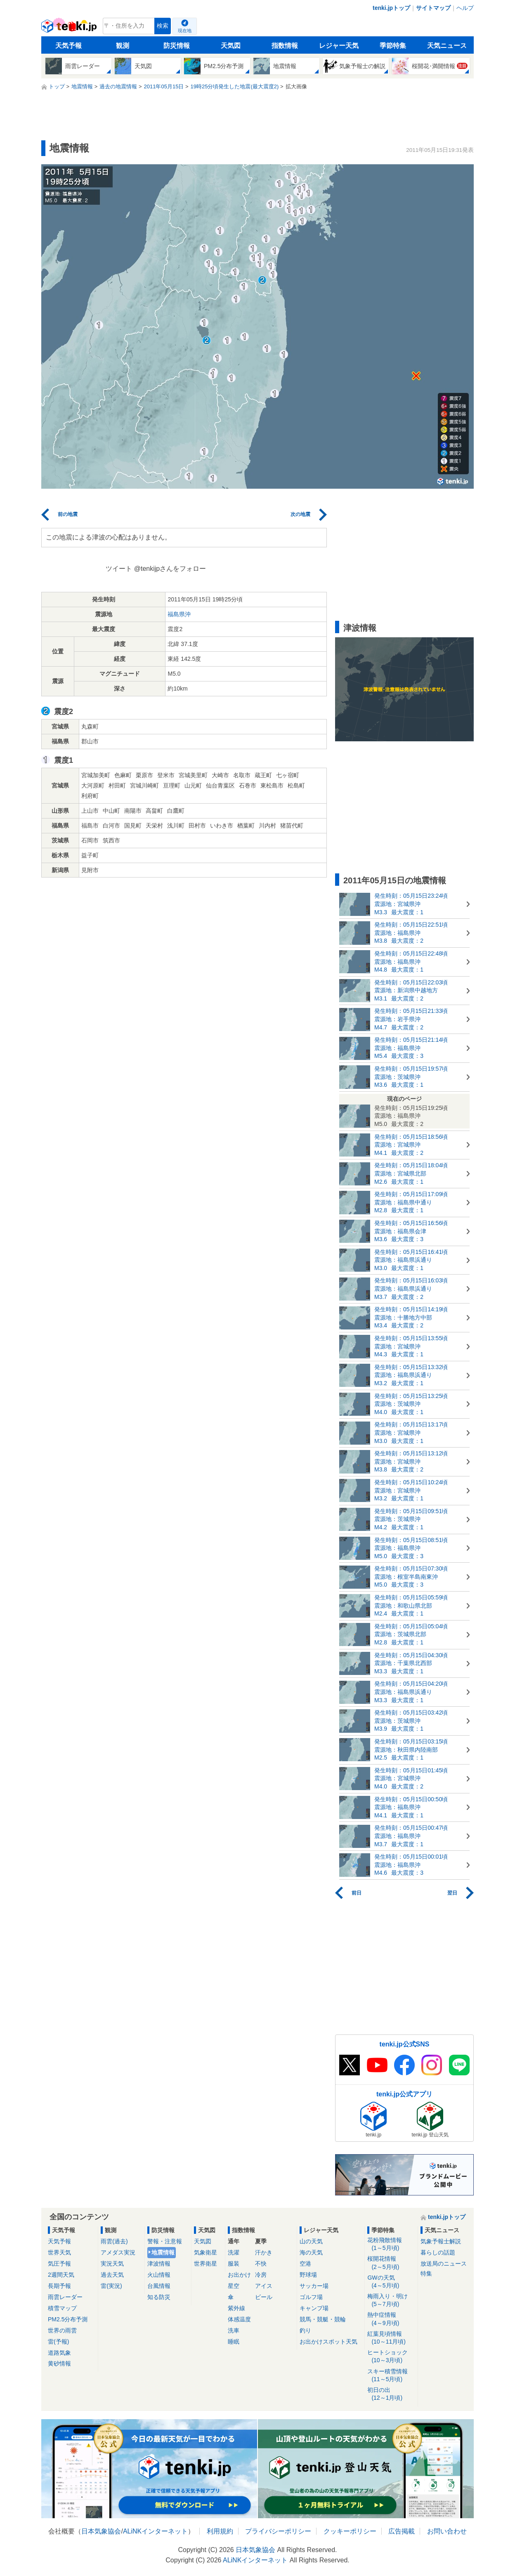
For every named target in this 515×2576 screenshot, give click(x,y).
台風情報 (158, 2286)
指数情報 (285, 45)
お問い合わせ (447, 2531)
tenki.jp (70, 28)
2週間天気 (61, 2274)
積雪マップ (62, 2308)
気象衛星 (205, 2252)
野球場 (308, 2274)
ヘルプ (465, 8)
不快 (261, 2263)
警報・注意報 (164, 2241)
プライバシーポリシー (278, 2531)
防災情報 (176, 45)
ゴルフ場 (311, 2297)
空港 (305, 2263)
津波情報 (158, 2263)
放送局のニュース (444, 2263)
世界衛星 (205, 2263)
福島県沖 (179, 614)
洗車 (233, 2330)
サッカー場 (314, 2286)
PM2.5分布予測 (67, 2319)
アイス (263, 2286)
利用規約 (220, 2531)
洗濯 (233, 2252)
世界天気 (59, 2252)
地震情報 (163, 2252)
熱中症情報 (391, 2319)
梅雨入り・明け (391, 2300)
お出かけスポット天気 (328, 2341)
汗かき (263, 2252)
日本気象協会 (101, 2531)
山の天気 (311, 2241)
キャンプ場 (314, 2308)
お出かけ (239, 2274)
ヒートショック (391, 2356)
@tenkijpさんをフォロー (170, 568)
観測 (122, 45)
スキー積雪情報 (391, 2375)
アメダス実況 (118, 2252)
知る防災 (158, 2297)
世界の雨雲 (62, 2330)
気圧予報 (59, 2263)
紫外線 (236, 2308)
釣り (305, 2330)
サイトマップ (433, 8)
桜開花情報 (391, 2263)
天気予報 (68, 45)
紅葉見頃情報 (391, 2338)
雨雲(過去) (114, 2241)
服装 (233, 2263)
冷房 (261, 2274)
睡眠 (233, 2341)
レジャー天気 (339, 45)
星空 (233, 2286)
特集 (426, 2273)
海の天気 (311, 2252)
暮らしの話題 (438, 2252)
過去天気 (112, 2274)
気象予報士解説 (441, 2241)
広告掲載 (401, 2531)
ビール (263, 2297)
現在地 (184, 30)
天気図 (231, 45)
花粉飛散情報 (391, 2244)
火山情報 (158, 2274)
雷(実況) (111, 2286)
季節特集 (393, 45)
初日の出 (391, 2394)
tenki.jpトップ (391, 8)
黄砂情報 (59, 2363)
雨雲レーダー (65, 2297)
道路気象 (59, 2352)
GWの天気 (391, 2282)
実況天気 (112, 2263)
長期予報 (59, 2286)
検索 (162, 26)
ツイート (119, 568)
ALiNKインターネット (155, 2531)
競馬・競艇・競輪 (323, 2319)
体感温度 (239, 2319)
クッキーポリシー (350, 2531)
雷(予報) (58, 2341)
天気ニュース (447, 45)
